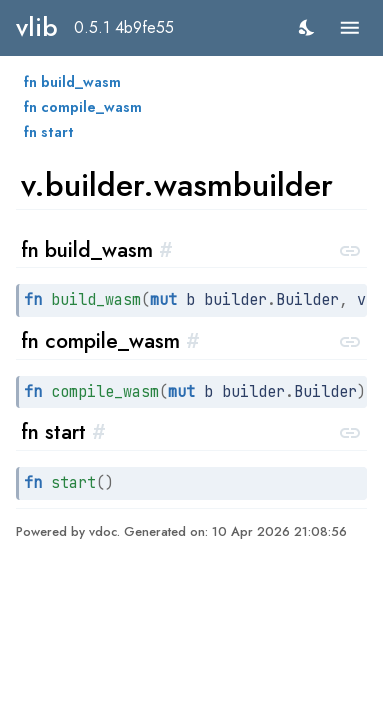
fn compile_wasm (83, 107)
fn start (49, 132)
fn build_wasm (72, 82)
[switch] (307, 27)
